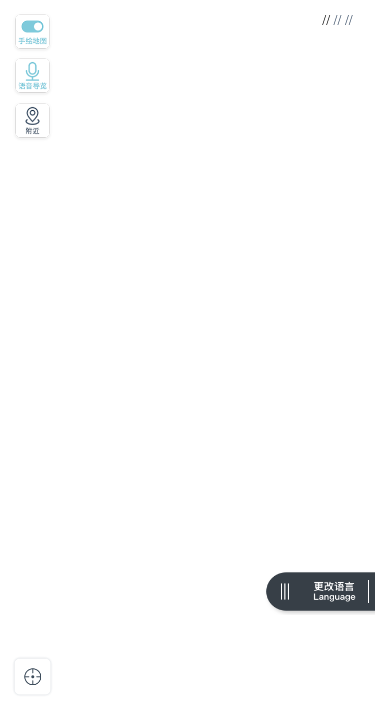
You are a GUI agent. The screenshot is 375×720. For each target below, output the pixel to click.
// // (341, 20)
